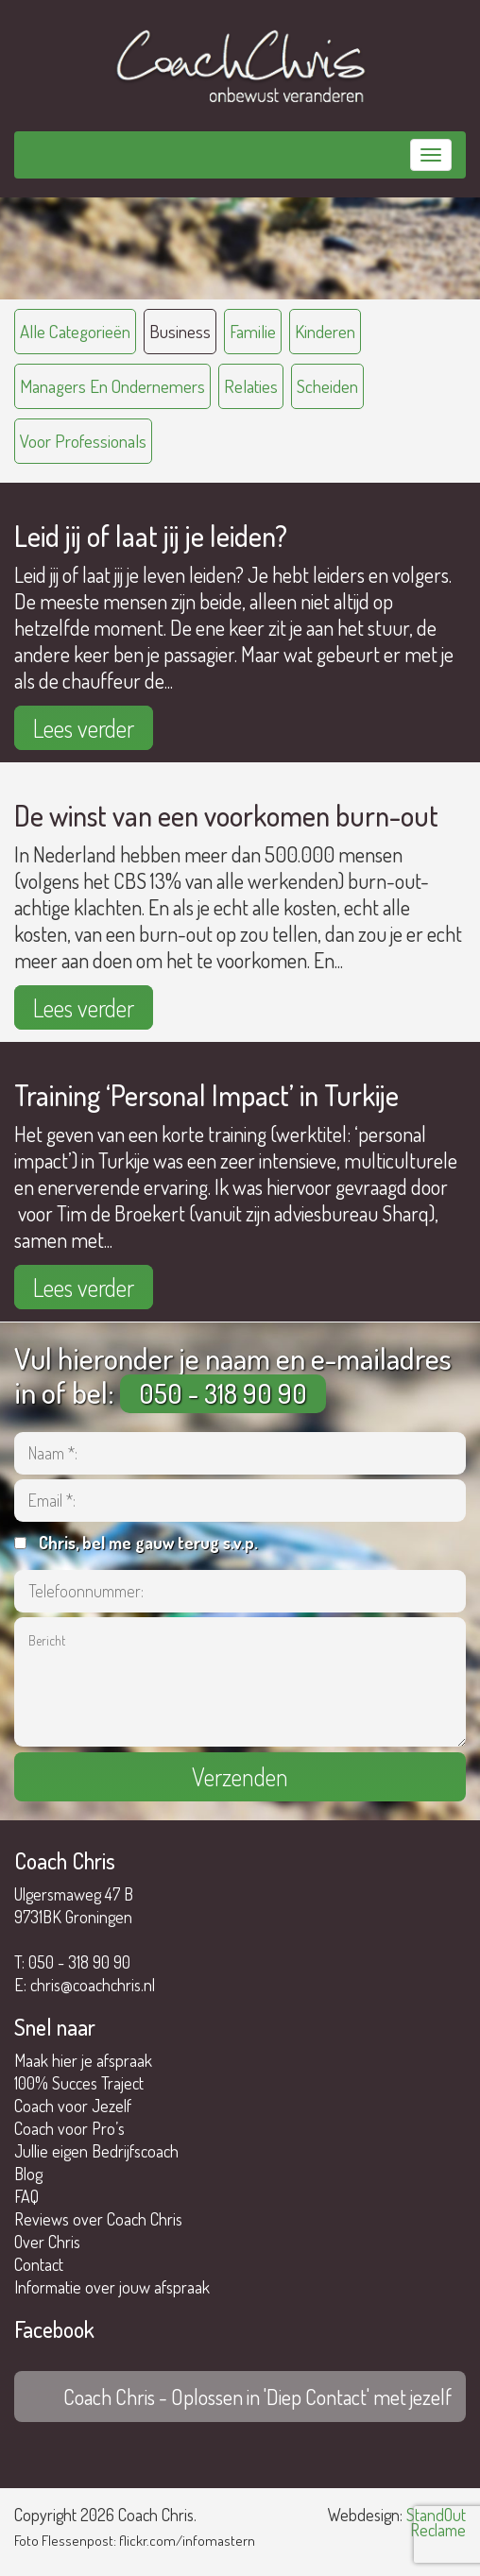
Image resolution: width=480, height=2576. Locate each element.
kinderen (325, 331)
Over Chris (47, 2241)
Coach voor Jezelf (72, 2105)
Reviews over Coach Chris (98, 2219)
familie (253, 331)
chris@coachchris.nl (92, 1984)
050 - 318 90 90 (223, 1393)
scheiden (327, 386)
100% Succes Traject (79, 2083)
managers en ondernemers (112, 386)
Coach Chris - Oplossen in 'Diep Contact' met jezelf (257, 2396)
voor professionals (83, 440)
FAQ (26, 2196)
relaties (251, 386)
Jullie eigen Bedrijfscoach (96, 2151)
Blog (28, 2173)
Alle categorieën (75, 331)
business (180, 331)
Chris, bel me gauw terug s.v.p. (148, 1542)
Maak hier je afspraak (83, 2060)
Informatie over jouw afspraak (112, 2287)
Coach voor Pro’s (69, 2128)
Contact (38, 2264)
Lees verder (83, 727)
